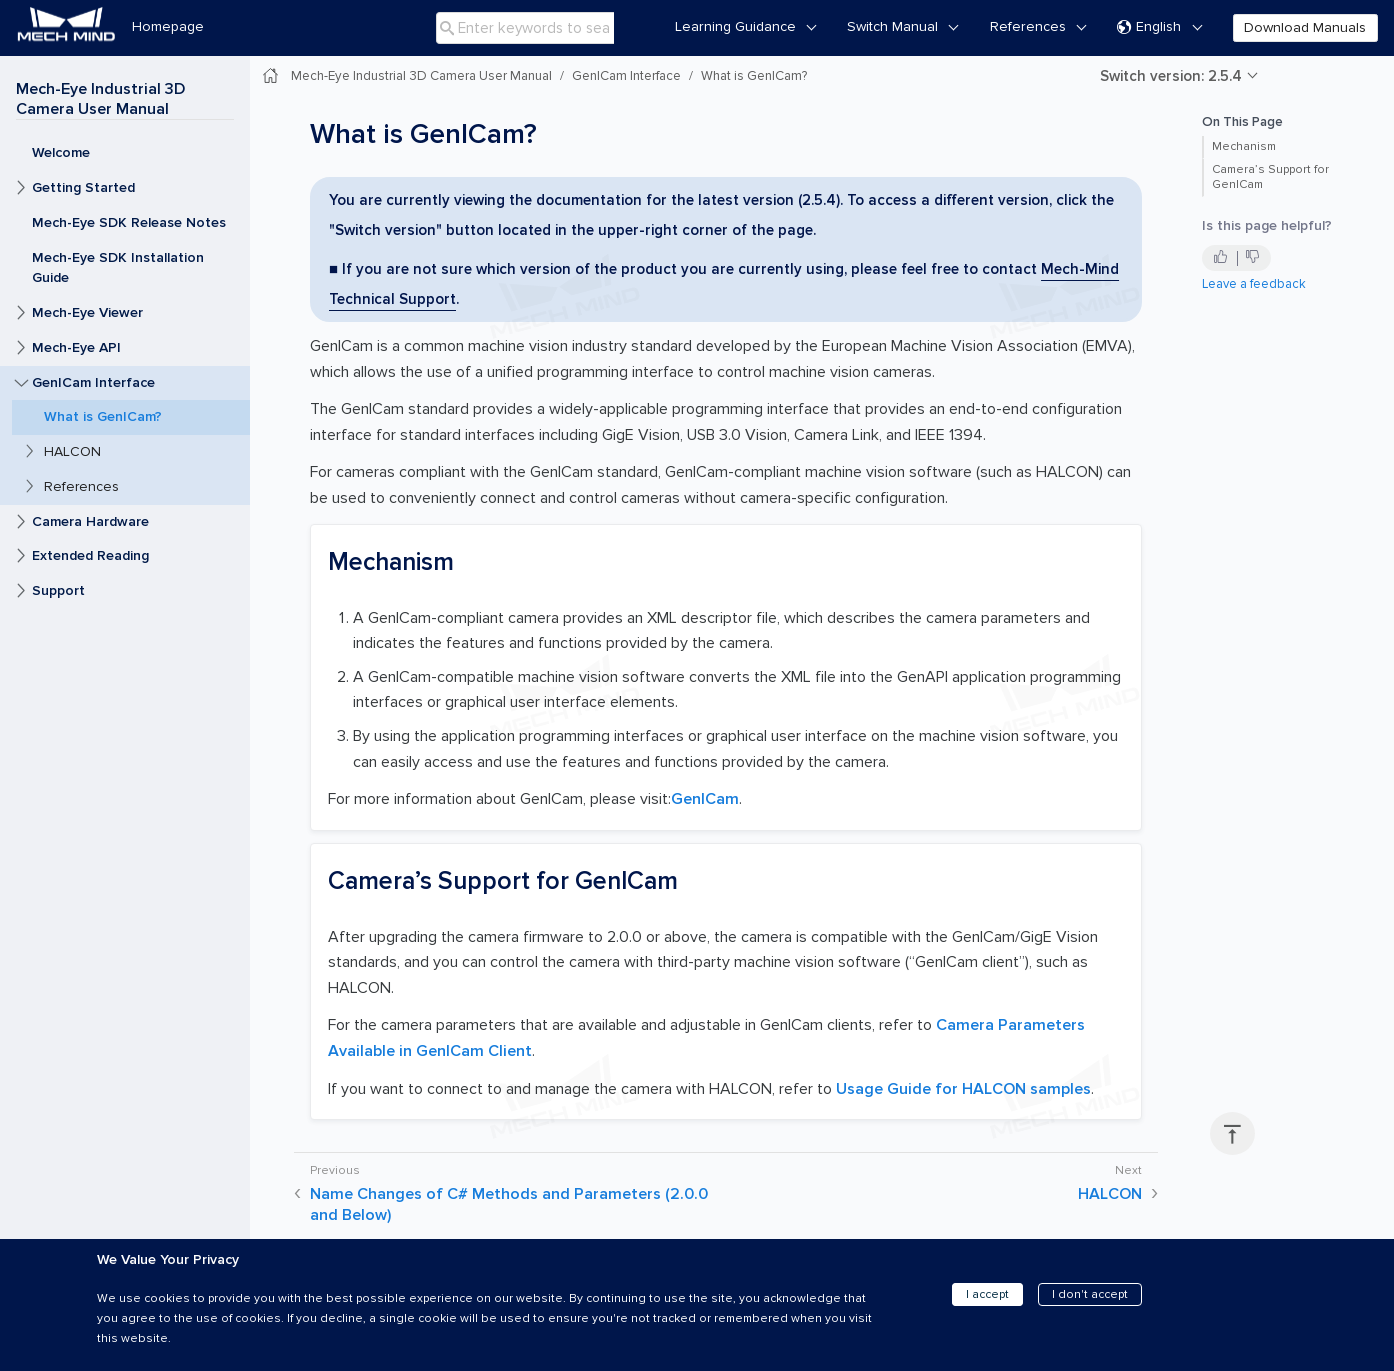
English (1149, 27)
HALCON (72, 451)
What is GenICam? (103, 416)
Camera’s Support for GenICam (1270, 176)
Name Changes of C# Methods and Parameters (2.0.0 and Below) (509, 1204)
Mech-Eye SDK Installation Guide (118, 267)
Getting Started (83, 187)
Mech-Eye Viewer (87, 312)
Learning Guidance (735, 26)
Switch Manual (892, 26)
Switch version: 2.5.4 (1171, 76)
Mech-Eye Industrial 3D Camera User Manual (100, 99)
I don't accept (1090, 1294)
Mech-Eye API (76, 347)
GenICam (705, 799)
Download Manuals (1305, 27)
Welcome (61, 152)
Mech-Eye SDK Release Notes (129, 222)
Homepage (168, 26)
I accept (987, 1294)
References (1028, 26)
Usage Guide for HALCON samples (963, 1089)
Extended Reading (90, 555)
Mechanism (1244, 146)
